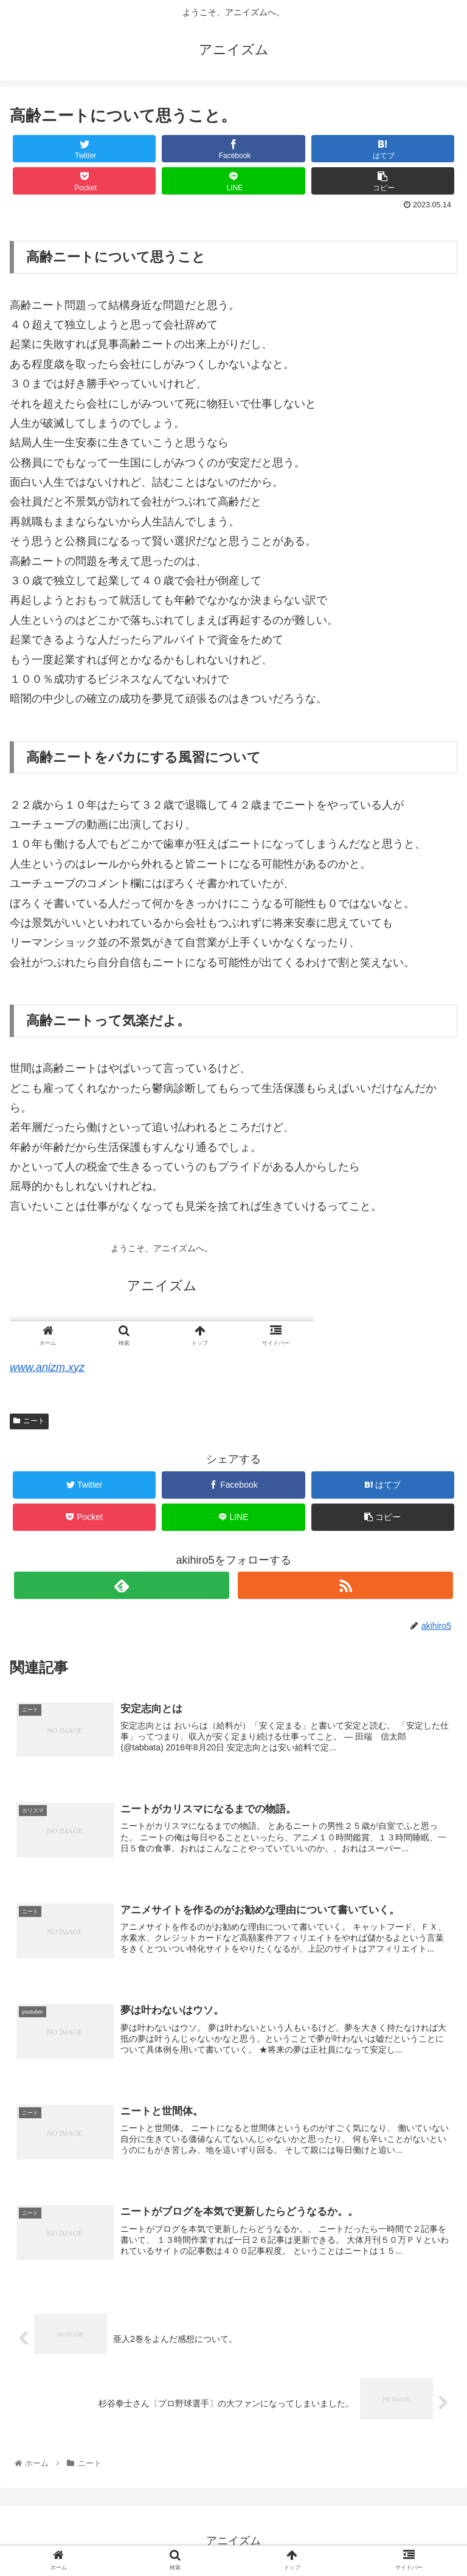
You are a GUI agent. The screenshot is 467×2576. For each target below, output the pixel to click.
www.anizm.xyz (47, 1367)
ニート (29, 1421)
